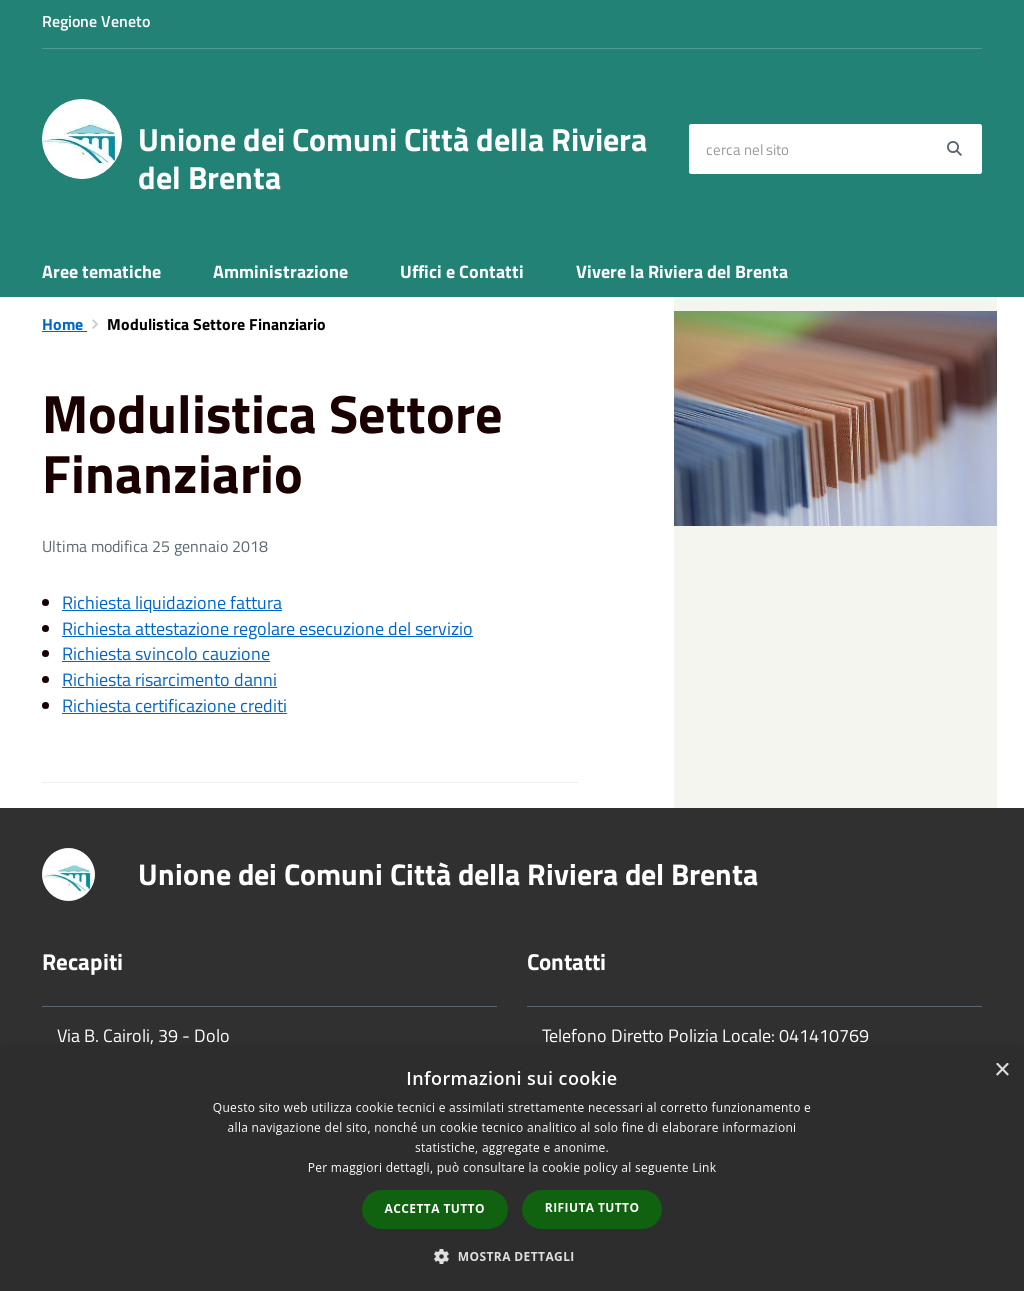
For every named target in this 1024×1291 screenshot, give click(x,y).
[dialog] (512, 1170)
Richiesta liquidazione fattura (172, 602)
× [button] (1001, 1070)
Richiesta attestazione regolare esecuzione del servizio (267, 628)
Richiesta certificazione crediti (174, 705)
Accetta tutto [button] (435, 1208)
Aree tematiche (101, 271)
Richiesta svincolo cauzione (166, 653)
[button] (512, 1255)
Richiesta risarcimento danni (169, 679)
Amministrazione (280, 271)
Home (64, 324)
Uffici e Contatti (462, 271)
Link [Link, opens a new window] (704, 1167)
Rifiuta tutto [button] (592, 1207)
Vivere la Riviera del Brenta (682, 271)
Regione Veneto (96, 21)
